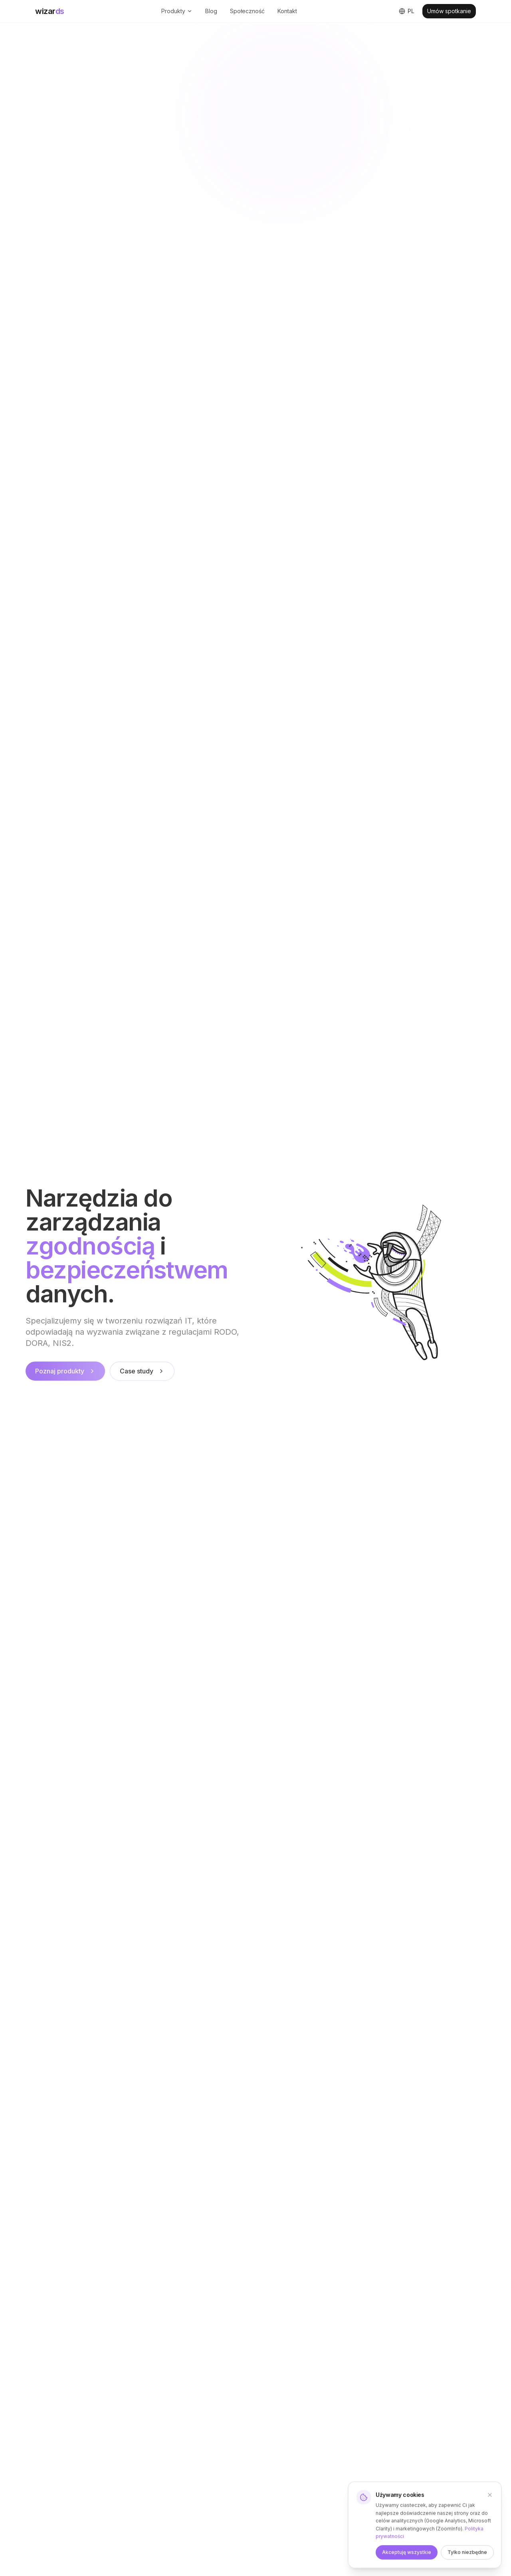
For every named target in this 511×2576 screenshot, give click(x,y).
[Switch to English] (406, 11)
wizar (49, 11)
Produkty (176, 11)
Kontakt (287, 11)
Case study (142, 1373)
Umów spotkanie (449, 11)
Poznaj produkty (65, 1373)
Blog (211, 11)
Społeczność (247, 11)
